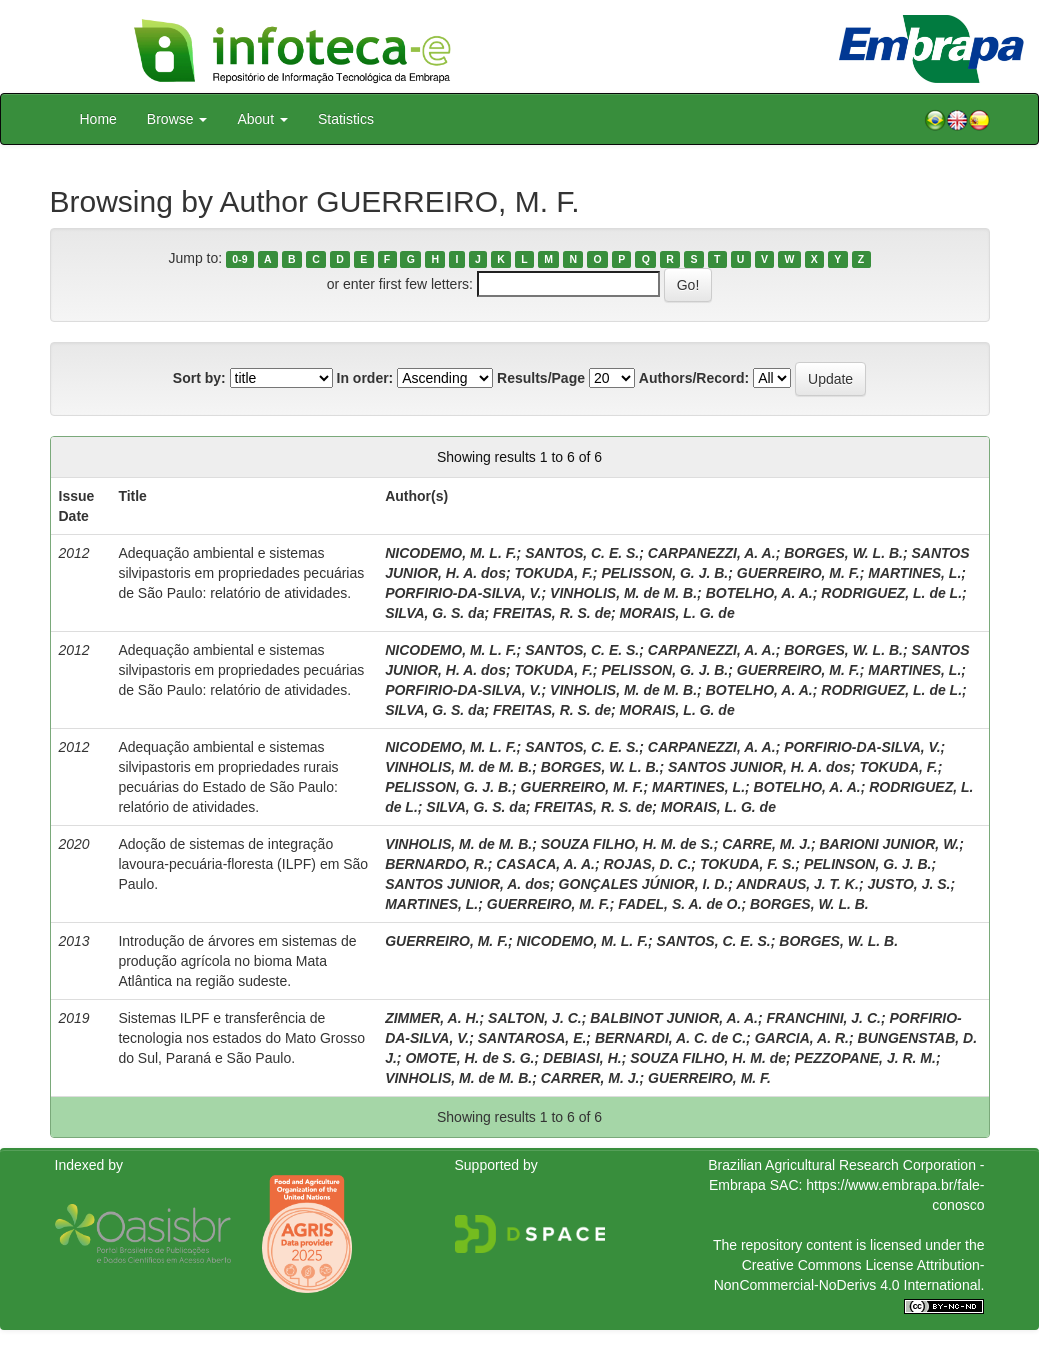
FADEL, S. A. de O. (679, 904)
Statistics (346, 119)
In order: (365, 378)
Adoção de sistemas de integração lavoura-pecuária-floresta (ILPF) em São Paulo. (243, 864)
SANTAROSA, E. (532, 1038)
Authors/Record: (694, 378)
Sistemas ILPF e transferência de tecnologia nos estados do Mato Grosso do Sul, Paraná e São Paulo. (241, 1038)
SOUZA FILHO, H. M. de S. (627, 844)
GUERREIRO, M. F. (798, 573)
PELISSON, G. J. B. (664, 573)
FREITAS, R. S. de (552, 613)
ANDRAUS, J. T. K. (797, 884)
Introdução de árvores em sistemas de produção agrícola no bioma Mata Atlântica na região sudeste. (237, 961)
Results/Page (541, 378)
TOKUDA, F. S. (747, 864)
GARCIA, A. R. (802, 1038)
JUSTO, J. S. (908, 884)
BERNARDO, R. (436, 864)
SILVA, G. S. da (434, 613)
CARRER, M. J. (590, 1078)
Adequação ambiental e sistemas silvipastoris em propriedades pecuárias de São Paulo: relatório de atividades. (241, 573)
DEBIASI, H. (582, 1058)
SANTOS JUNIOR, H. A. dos (759, 767)
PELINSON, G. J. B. (868, 864)
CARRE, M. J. (766, 844)
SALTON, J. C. (535, 1018)
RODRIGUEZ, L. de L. (891, 593)
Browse (177, 119)
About (262, 119)
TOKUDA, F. (554, 573)
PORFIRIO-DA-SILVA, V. (463, 593)
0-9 (239, 259)
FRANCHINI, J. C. (824, 1018)
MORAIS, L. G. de (677, 613)
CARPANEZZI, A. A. (712, 553)
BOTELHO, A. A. (759, 593)
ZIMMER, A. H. (432, 1018)
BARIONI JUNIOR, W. (889, 844)
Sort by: (199, 378)
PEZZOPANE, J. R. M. (865, 1058)
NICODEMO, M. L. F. (450, 553)
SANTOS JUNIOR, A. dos (467, 884)
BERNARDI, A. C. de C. (670, 1038)
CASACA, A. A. (545, 864)
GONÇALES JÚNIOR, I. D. (644, 884)
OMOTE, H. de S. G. (469, 1058)
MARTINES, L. (914, 573)
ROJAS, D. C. (647, 864)
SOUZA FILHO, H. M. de (708, 1058)
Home (98, 119)
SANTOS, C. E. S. (582, 553)
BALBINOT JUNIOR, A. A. (674, 1018)
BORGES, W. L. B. (843, 553)
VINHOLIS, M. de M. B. (623, 593)
